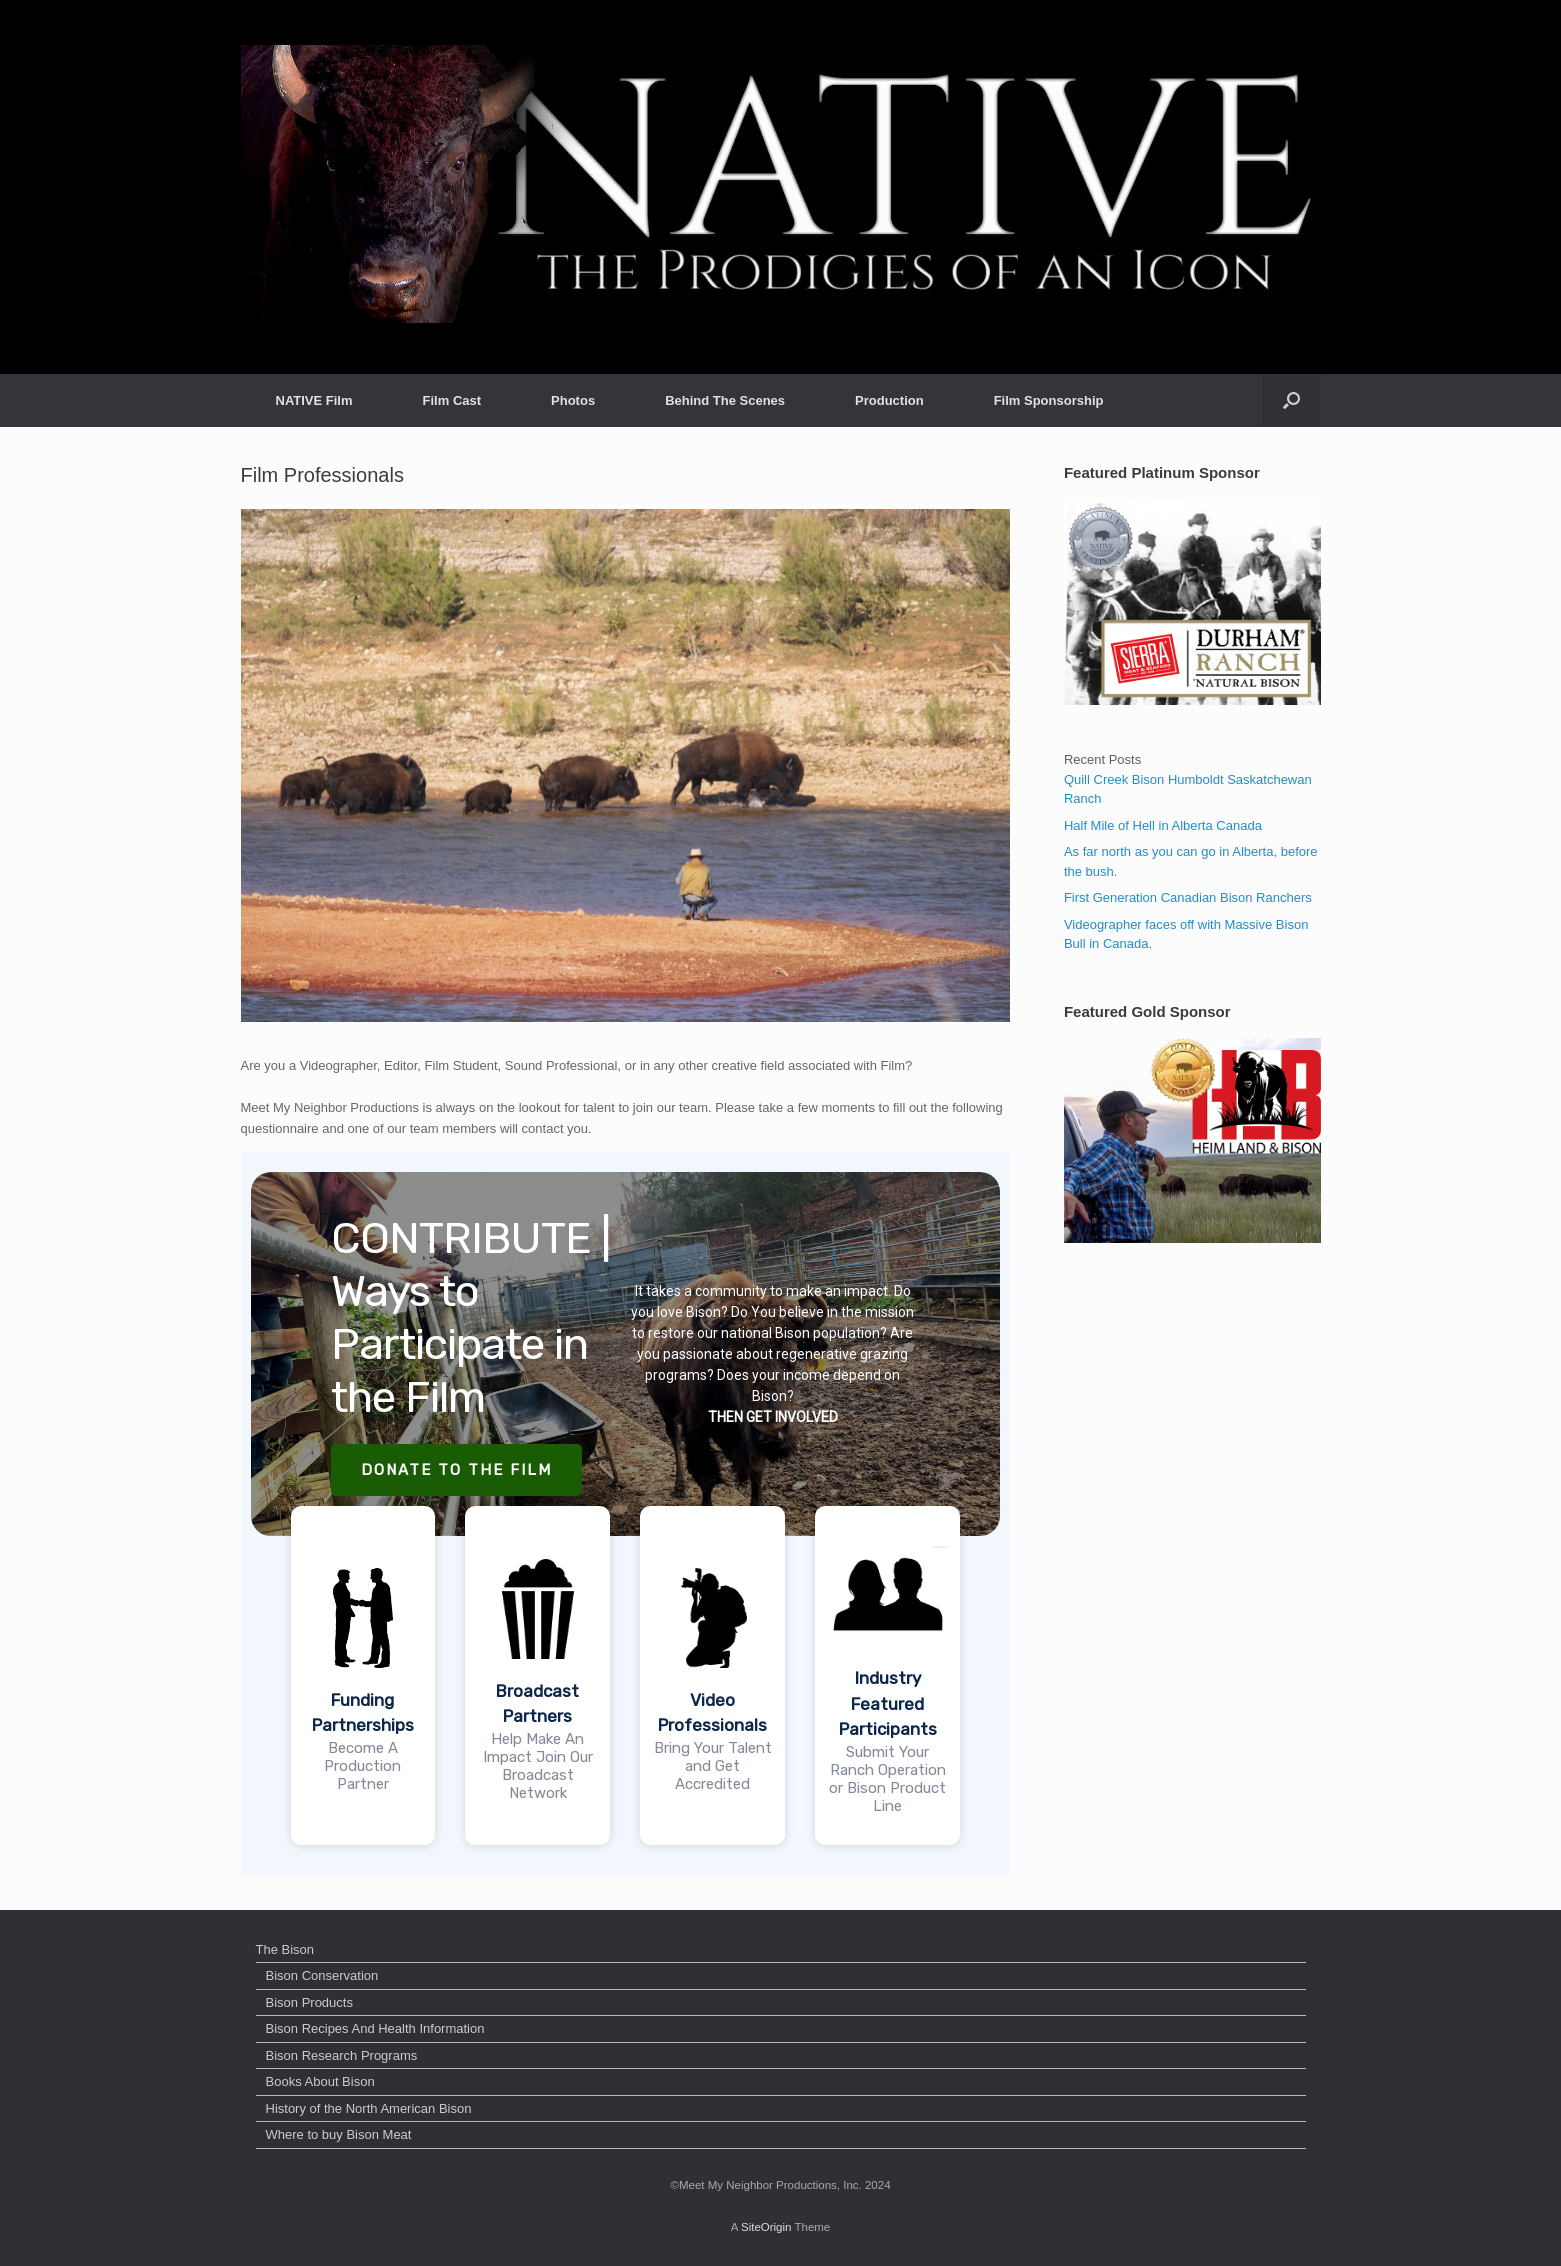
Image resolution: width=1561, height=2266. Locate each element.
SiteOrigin (766, 2227)
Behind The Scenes (725, 400)
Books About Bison (320, 2081)
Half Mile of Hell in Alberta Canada (1163, 825)
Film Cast (452, 400)
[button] (1291, 400)
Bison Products (309, 2002)
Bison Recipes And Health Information (375, 2028)
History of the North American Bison (369, 2108)
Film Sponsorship (1049, 400)
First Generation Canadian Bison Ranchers (1188, 897)
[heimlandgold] (1192, 1238)
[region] (626, 1513)
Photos (573, 400)
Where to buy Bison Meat (339, 2134)
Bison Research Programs (342, 2055)
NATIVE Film (314, 400)
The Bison (285, 1949)
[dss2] (1192, 700)
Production (889, 400)
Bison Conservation (322, 1975)
